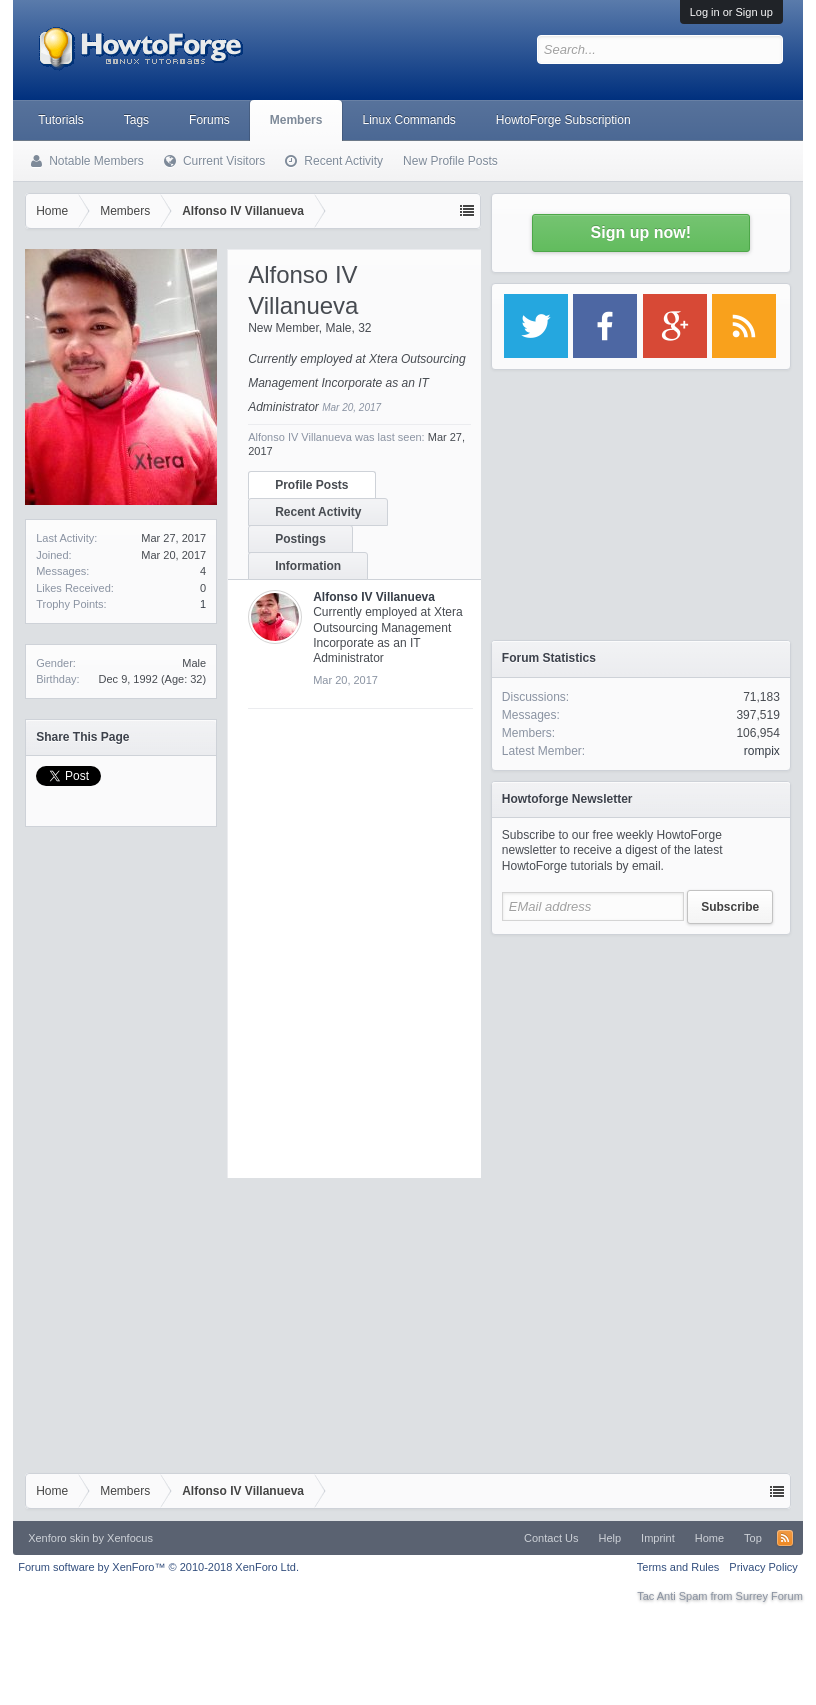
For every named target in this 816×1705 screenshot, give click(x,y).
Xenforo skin (58, 1538)
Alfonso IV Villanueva (374, 597)
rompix (762, 751)
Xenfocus (130, 1538)
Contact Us (551, 1538)
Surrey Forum (769, 1596)
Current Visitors (224, 161)
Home (709, 1538)
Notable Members (96, 161)
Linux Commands (408, 120)
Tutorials (61, 120)
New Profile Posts (450, 161)
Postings (300, 539)
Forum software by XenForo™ (158, 1567)
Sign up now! (641, 232)
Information (308, 566)
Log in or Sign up (731, 12)
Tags (136, 120)
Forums (209, 120)
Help (609, 1538)
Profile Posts (311, 485)
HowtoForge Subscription (563, 120)
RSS (785, 1538)
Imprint (658, 1538)
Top (753, 1538)
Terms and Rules (678, 1567)
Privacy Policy (763, 1567)
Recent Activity (318, 512)
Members (296, 120)
